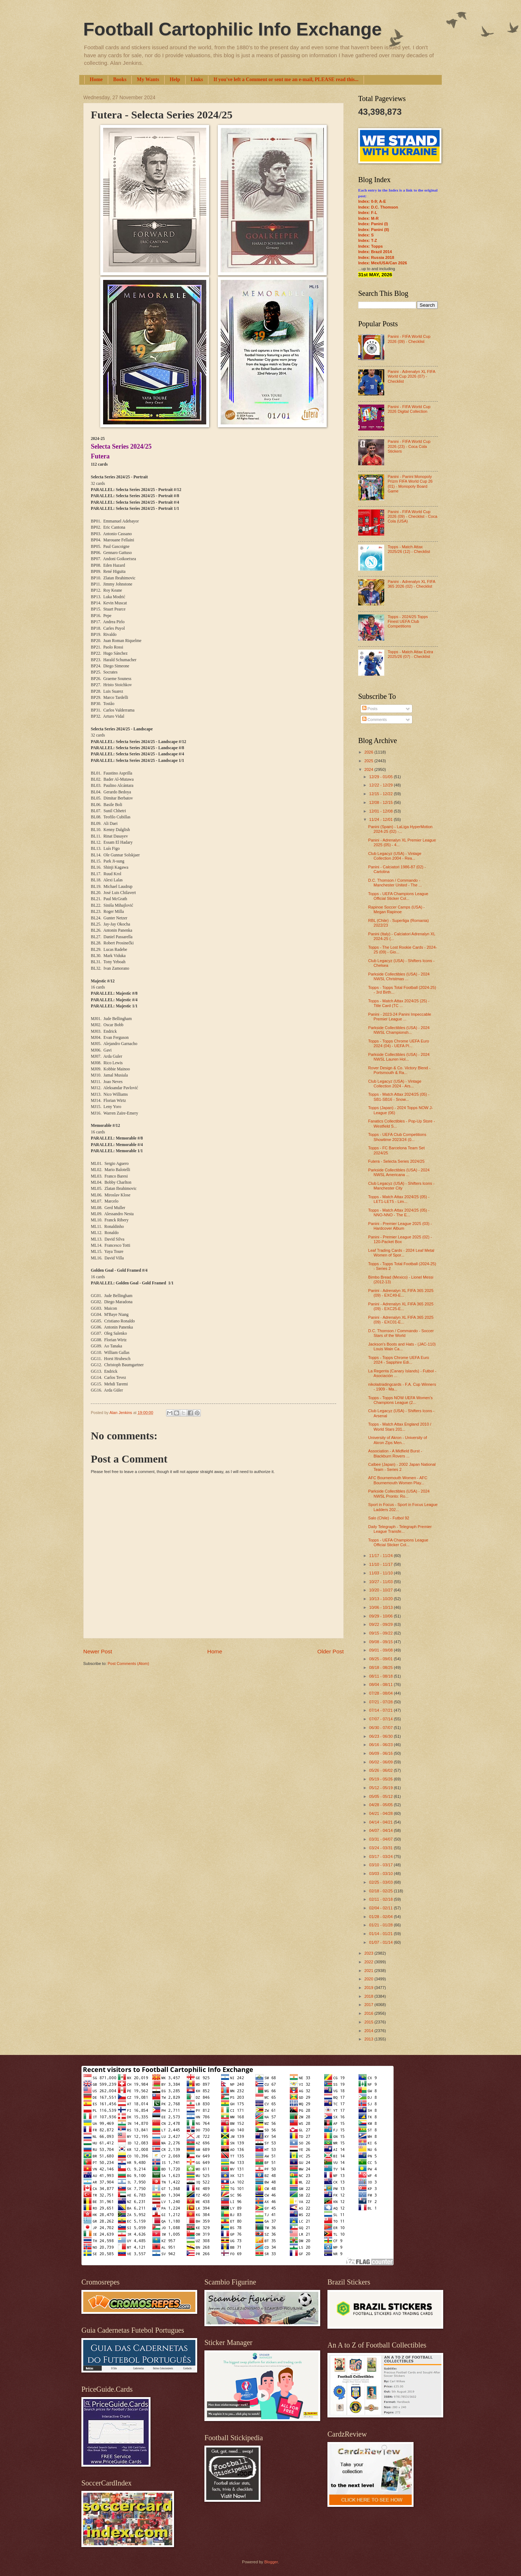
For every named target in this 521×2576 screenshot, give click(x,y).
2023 (369, 1953)
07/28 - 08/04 (381, 1693)
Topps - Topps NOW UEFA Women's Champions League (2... (400, 1400)
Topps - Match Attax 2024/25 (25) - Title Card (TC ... (398, 1003)
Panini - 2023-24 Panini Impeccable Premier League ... (399, 1016)
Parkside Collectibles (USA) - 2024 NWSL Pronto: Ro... (399, 1493)
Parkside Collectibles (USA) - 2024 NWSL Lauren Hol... (399, 1056)
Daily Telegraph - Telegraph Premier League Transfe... (400, 1529)
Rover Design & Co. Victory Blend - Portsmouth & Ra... (399, 1070)
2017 (369, 2004)
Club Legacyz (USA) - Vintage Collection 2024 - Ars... (395, 1083)
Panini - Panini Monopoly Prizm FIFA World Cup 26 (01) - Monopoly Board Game (409, 483)
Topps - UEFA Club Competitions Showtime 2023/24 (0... (397, 1136)
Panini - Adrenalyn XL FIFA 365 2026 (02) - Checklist (411, 583)
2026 (369, 752)
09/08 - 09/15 (381, 1642)
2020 (369, 1979)
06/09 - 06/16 (381, 1753)
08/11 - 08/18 (381, 1676)
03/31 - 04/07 (381, 1839)
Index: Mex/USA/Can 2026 (382, 263)
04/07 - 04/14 (381, 1830)
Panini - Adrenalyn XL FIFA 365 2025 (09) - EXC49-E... (401, 1292)
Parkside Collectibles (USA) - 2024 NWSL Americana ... (399, 1172)
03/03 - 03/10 (381, 1873)
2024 (369, 769)
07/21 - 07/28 (381, 1702)
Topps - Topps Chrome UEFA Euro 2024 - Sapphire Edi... (398, 1359)
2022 (369, 1962)
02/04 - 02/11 (381, 1908)
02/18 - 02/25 (381, 1891)
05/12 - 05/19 (381, 1788)
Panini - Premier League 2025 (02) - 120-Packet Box (400, 1239)
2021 (369, 1970)
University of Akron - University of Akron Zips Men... (397, 1439)
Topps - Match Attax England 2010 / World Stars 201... (399, 1426)
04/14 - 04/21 (381, 1822)
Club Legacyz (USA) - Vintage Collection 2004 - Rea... (395, 855)
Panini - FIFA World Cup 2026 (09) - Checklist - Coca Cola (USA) (412, 516)
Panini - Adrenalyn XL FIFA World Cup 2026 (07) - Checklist (411, 376)
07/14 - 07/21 (381, 1710)
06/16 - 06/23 (381, 1744)
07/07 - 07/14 (381, 1719)
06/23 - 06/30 (381, 1736)
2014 (369, 2031)
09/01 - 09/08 (381, 1650)
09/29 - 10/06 (381, 1616)
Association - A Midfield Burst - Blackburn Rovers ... (395, 1453)
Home (96, 79)
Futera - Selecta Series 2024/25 (396, 1161)
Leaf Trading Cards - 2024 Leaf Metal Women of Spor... (401, 1252)
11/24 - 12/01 (381, 819)
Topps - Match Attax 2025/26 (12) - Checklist (408, 549)
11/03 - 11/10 (381, 1573)
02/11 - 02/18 (381, 1899)
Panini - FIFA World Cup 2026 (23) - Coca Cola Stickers (408, 446)
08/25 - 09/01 (381, 1659)
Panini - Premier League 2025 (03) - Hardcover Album (400, 1225)
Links (197, 79)
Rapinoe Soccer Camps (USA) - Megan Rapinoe (396, 909)
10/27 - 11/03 (381, 1581)
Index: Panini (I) (373, 224)
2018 (369, 1996)
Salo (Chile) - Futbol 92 (388, 1518)
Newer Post (97, 1651)
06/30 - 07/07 (381, 1727)
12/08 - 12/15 (381, 802)
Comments (374, 719)
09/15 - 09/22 (381, 1633)
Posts (370, 708)
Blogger (271, 2562)
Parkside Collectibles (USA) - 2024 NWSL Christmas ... (399, 976)
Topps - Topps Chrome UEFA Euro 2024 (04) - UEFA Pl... (398, 1043)
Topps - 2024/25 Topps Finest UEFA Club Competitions (407, 621)
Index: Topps (370, 246)
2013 (369, 2039)
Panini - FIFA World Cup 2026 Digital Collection (408, 409)
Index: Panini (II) (373, 229)
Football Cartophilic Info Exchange (232, 29)
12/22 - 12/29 (381, 785)
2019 (369, 1987)
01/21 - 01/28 (381, 1925)
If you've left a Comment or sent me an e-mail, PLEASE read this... (286, 79)
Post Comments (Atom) (128, 1663)
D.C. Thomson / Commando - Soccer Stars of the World (401, 1333)
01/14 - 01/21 (381, 1933)
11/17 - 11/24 (381, 1555)
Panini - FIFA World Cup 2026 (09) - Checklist (408, 338)
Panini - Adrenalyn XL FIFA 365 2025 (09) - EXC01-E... (401, 1319)
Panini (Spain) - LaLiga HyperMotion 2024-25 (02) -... (400, 829)
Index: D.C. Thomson (378, 207)
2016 (369, 2013)
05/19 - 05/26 (381, 1779)
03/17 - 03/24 (381, 1856)
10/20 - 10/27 (381, 1590)
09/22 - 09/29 (381, 1624)
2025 (369, 761)
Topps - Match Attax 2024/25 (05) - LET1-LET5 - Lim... (398, 1199)
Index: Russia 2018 (376, 257)
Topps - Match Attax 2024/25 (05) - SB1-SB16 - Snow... (398, 1096)
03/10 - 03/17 (381, 1865)
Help (175, 79)
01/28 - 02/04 (381, 1916)
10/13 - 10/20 (381, 1599)
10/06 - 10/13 (381, 1607)
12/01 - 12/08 (381, 811)
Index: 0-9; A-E (372, 201)
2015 (369, 2022)
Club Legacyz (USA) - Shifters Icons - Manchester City (401, 1185)
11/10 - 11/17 (381, 1564)
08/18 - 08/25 (381, 1667)
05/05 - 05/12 (381, 1796)
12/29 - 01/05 (381, 777)
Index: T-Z (367, 240)
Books (120, 79)
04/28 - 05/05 (381, 1805)
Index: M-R (368, 218)
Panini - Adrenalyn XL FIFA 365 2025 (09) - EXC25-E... (401, 1306)
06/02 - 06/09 (381, 1762)
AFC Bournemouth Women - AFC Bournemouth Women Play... (398, 1480)
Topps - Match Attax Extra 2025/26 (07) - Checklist (410, 654)
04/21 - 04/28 (381, 1813)
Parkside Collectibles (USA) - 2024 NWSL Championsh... (399, 1030)
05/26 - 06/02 (381, 1770)
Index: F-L (367, 212)
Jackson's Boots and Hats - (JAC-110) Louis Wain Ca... (402, 1346)
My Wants (148, 79)
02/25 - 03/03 (381, 1882)
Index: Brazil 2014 (375, 251)
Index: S (366, 235)
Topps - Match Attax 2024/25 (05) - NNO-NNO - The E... (398, 1212)
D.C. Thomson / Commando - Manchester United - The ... (395, 882)
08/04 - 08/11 (381, 1684)
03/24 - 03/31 (381, 1848)
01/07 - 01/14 (381, 1942)
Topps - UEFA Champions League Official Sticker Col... (398, 896)
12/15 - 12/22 (381, 794)
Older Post (330, 1651)
